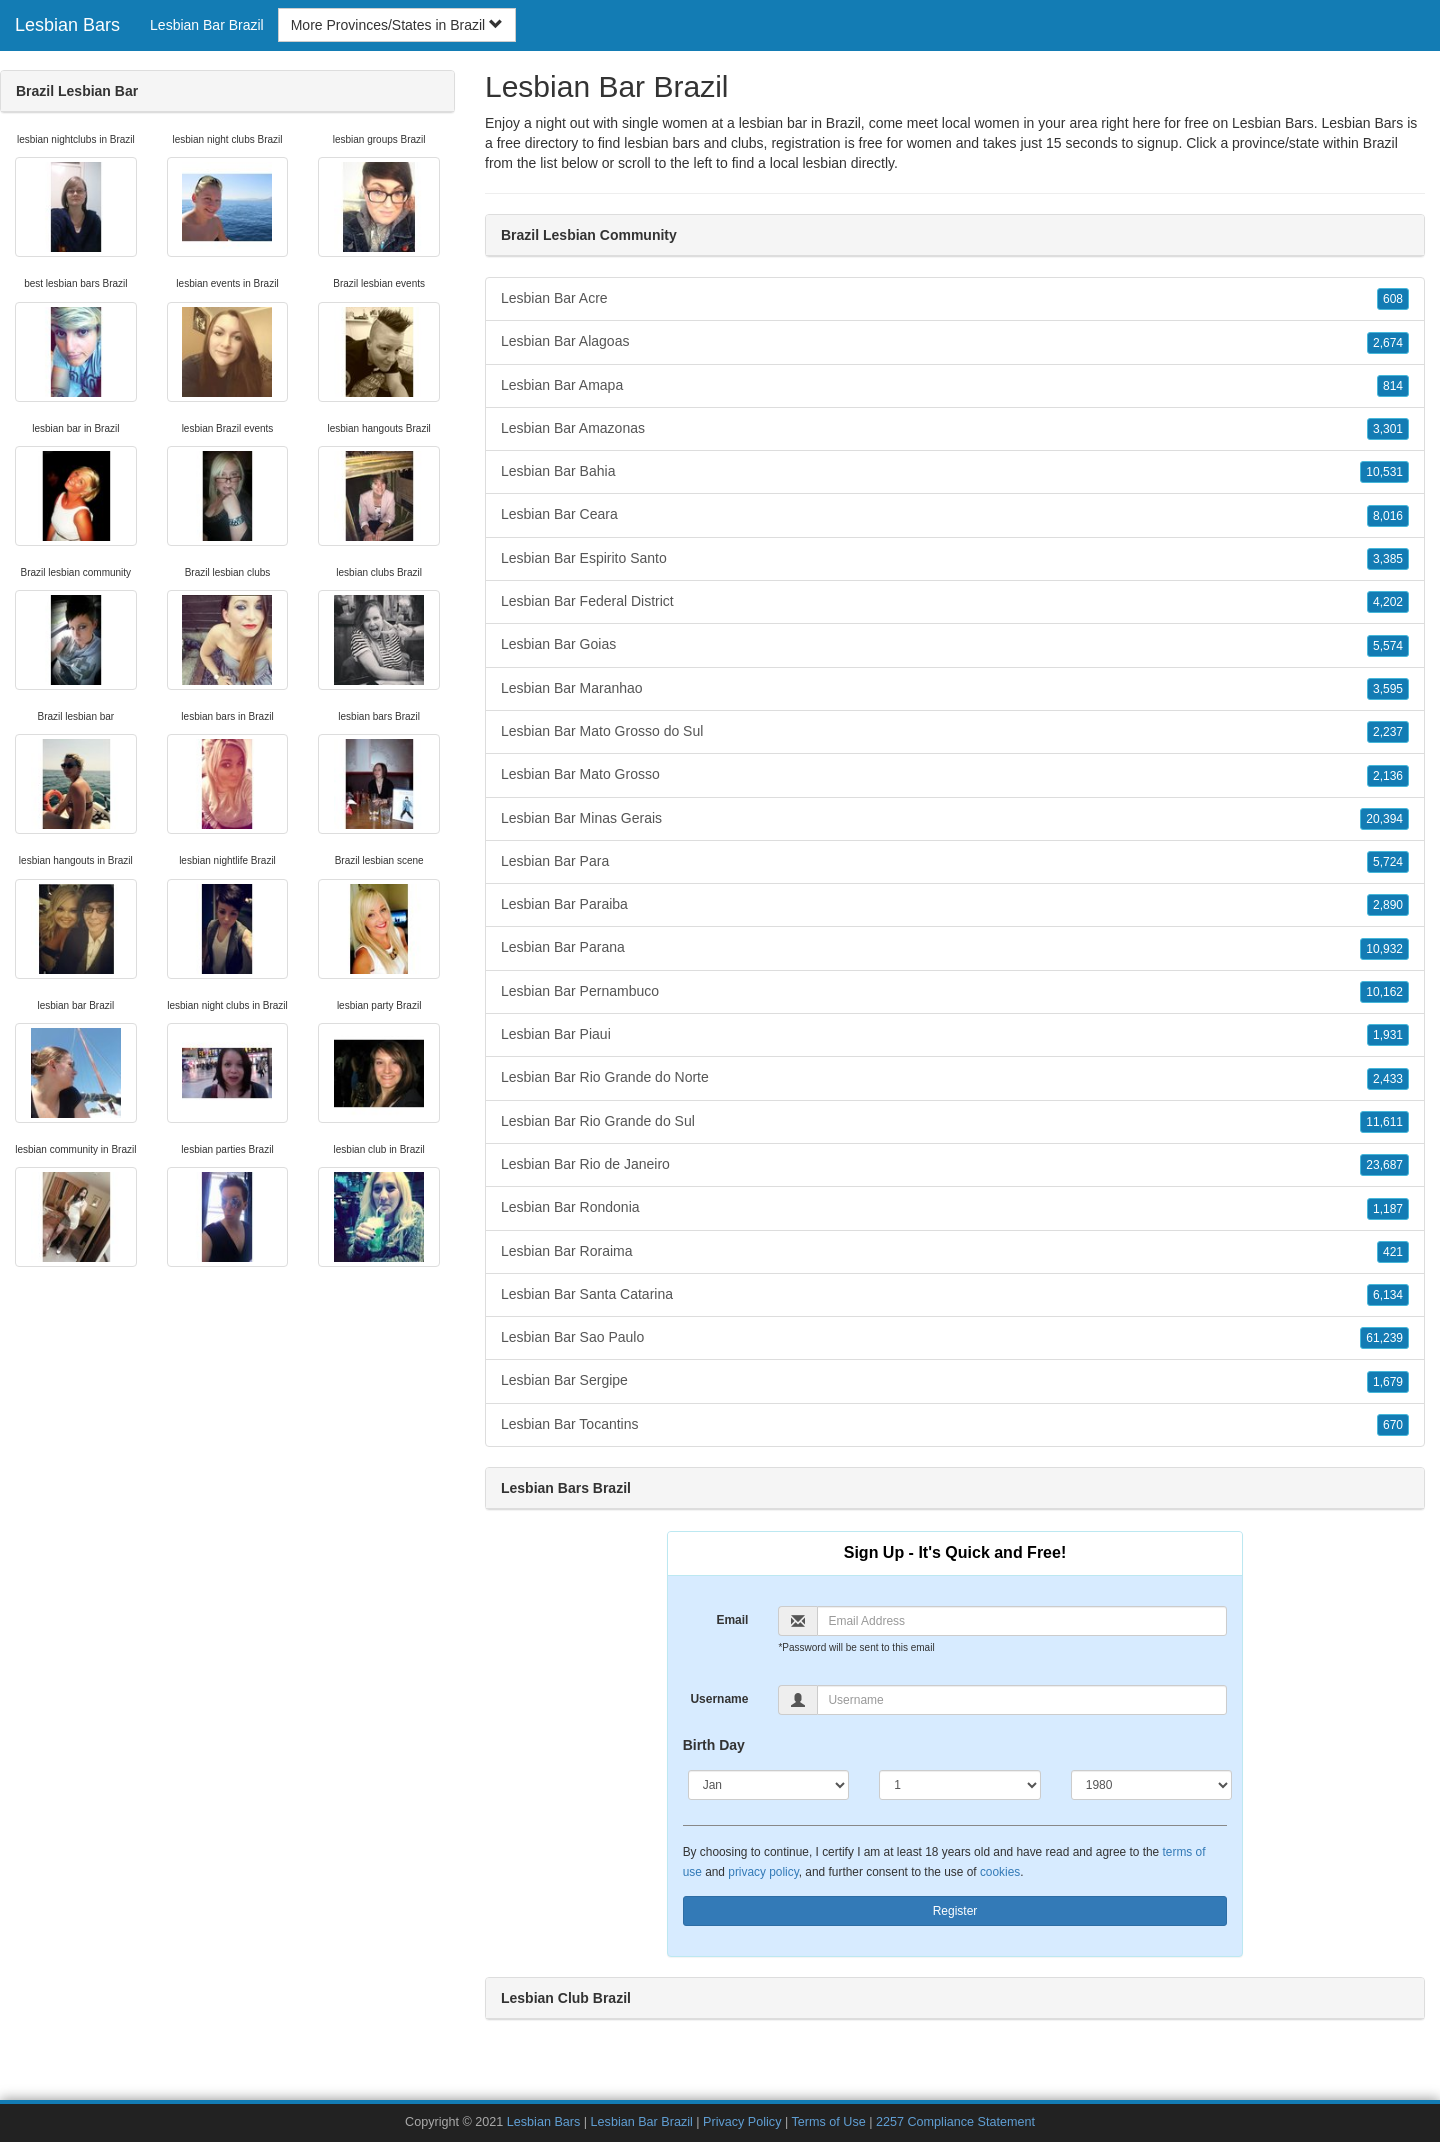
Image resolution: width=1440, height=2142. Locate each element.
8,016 (1388, 516)
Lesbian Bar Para (955, 862)
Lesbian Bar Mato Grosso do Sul (955, 732)
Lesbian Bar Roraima (955, 1252)
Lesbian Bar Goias (955, 645)
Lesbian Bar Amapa (955, 386)
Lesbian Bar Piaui (955, 1035)
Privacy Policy (742, 2122)
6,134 (1388, 1295)
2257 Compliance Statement (955, 2122)
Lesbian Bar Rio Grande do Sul (955, 1122)
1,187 (1388, 1209)
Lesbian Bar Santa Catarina (955, 1295)
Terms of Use (829, 2122)
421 (1393, 1252)
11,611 (1384, 1122)
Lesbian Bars (67, 25)
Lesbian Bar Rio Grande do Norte (955, 1078)
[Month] (769, 1785)
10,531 (1384, 472)
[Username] (1022, 1700)
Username (719, 1699)
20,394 (1384, 819)
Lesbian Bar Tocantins (955, 1425)
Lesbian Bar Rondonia (955, 1208)
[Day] (960, 1785)
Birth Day (714, 1745)
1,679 (1388, 1382)
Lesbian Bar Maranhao (955, 689)
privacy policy (763, 1872)
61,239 (1384, 1338)
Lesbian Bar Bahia (955, 472)
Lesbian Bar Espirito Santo (955, 559)
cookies (1000, 1872)
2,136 (1388, 776)
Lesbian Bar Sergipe (955, 1381)
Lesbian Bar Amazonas (955, 429)
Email (732, 1620)
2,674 (1388, 343)
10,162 (1384, 992)
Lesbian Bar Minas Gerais (955, 819)
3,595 (1388, 689)
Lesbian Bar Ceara (955, 515)
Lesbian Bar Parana (955, 948)
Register (955, 1911)
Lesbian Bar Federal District (955, 602)
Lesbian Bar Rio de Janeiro (955, 1165)
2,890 (1388, 905)
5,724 (1388, 862)
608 (1393, 299)
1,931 (1388, 1035)
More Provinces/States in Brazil (397, 25)
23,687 (1384, 1165)
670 (1393, 1425)
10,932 (1384, 949)
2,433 (1388, 1079)
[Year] (1152, 1785)
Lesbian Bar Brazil (207, 25)
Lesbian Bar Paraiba (955, 905)
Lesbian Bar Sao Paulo (955, 1338)
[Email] (1022, 1621)
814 (1393, 386)
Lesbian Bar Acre (955, 299)
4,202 (1388, 602)
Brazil (1380, 143)
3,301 (1388, 429)
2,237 (1388, 732)
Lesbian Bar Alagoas (955, 342)
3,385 (1388, 559)
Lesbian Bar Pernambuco (955, 992)
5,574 (1388, 646)
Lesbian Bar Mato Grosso (955, 775)
